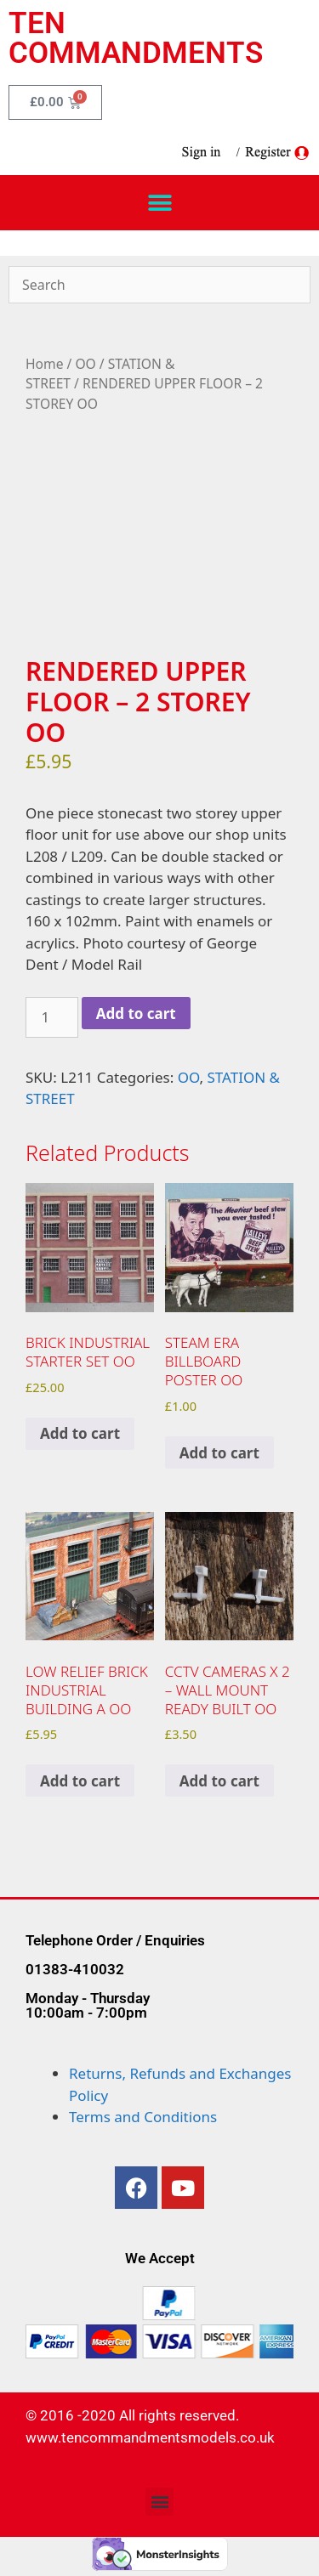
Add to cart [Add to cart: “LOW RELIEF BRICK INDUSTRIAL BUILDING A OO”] (80, 1781)
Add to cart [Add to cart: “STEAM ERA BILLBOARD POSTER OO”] (219, 1453)
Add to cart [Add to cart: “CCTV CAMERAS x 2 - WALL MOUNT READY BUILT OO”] (219, 1781)
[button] (159, 203)
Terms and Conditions (143, 2116)
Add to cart (136, 1013)
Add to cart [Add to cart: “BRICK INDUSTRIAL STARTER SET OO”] (80, 1433)
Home (44, 363)
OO (85, 363)
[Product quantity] (52, 1017)
